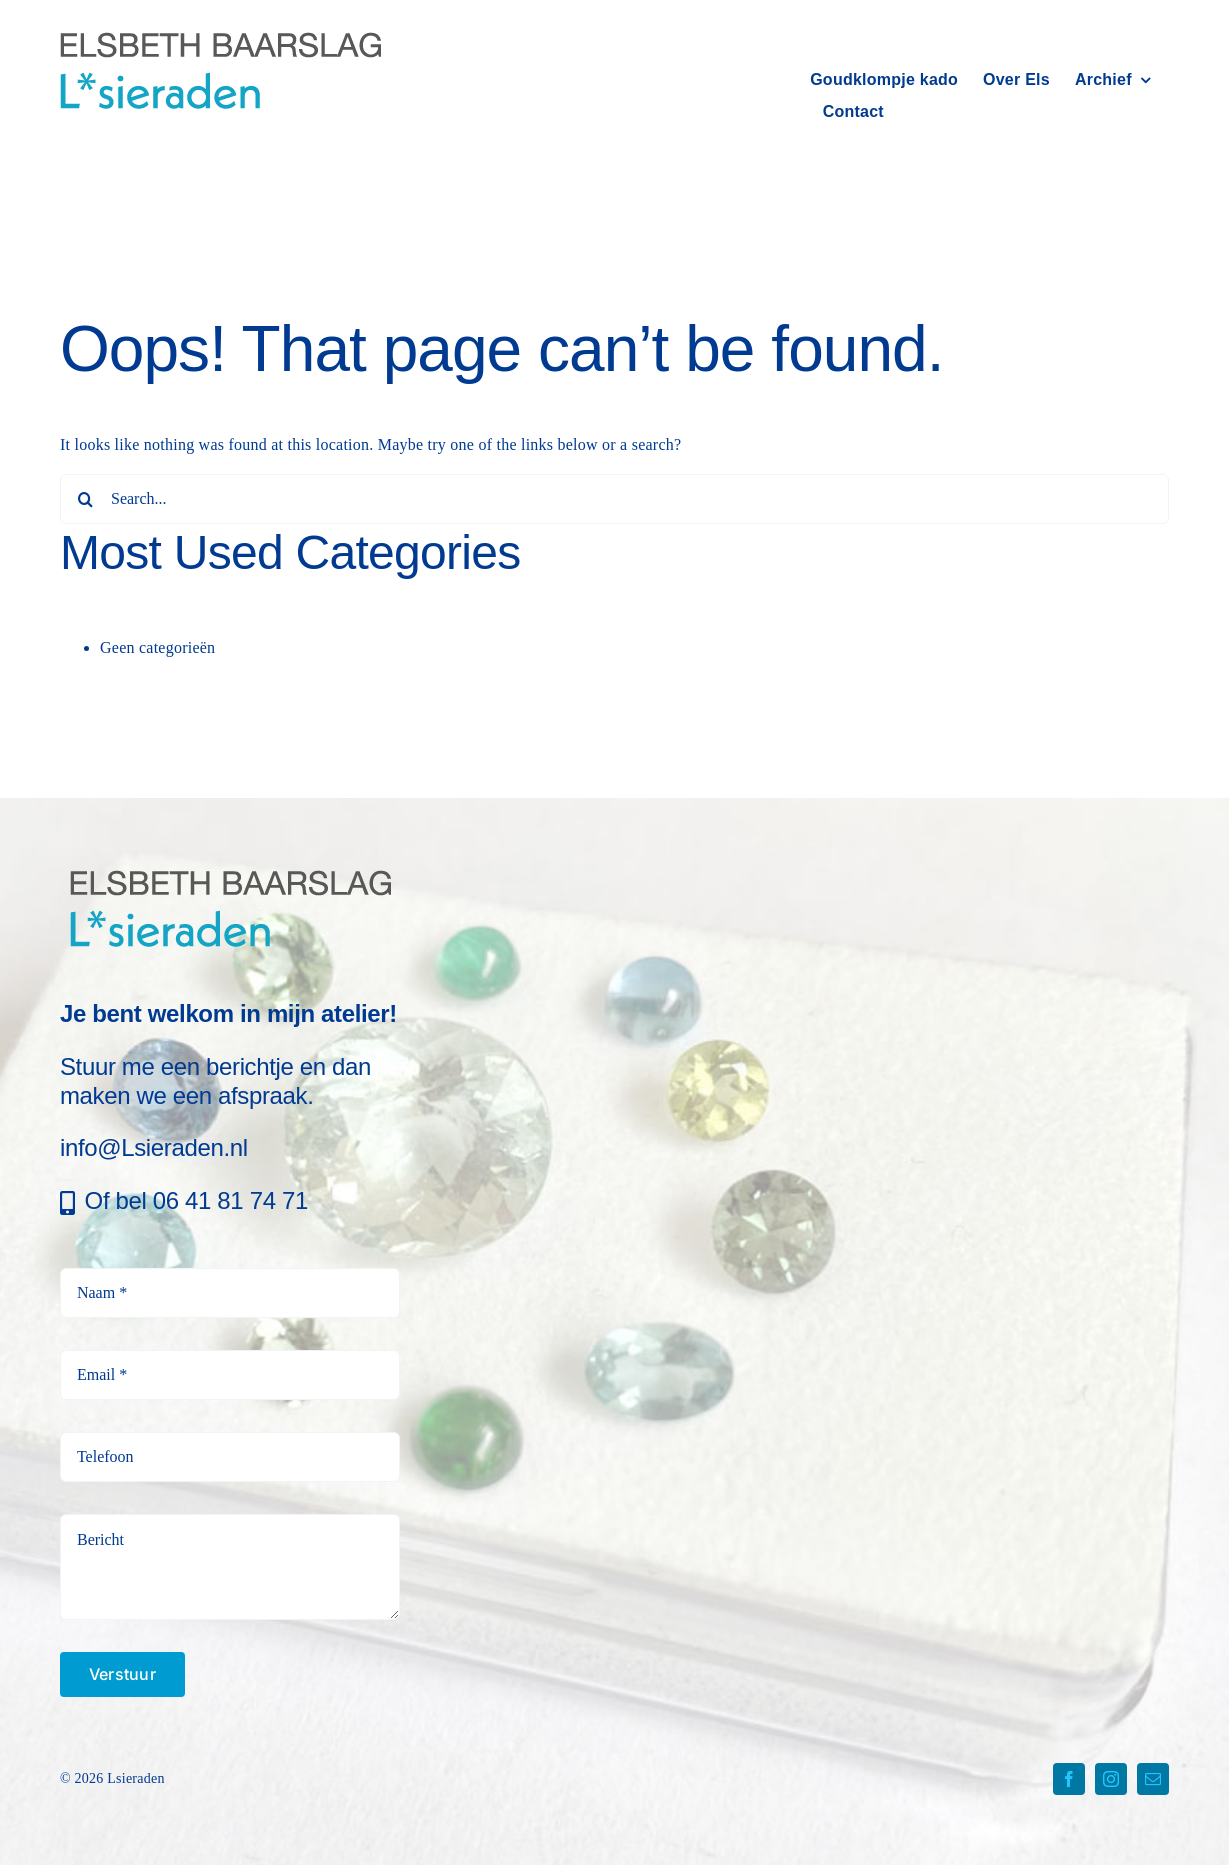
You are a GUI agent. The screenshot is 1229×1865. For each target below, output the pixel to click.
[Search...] (614, 499)
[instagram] (1111, 1779)
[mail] (1153, 1779)
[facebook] (1069, 1779)
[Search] (85, 499)
